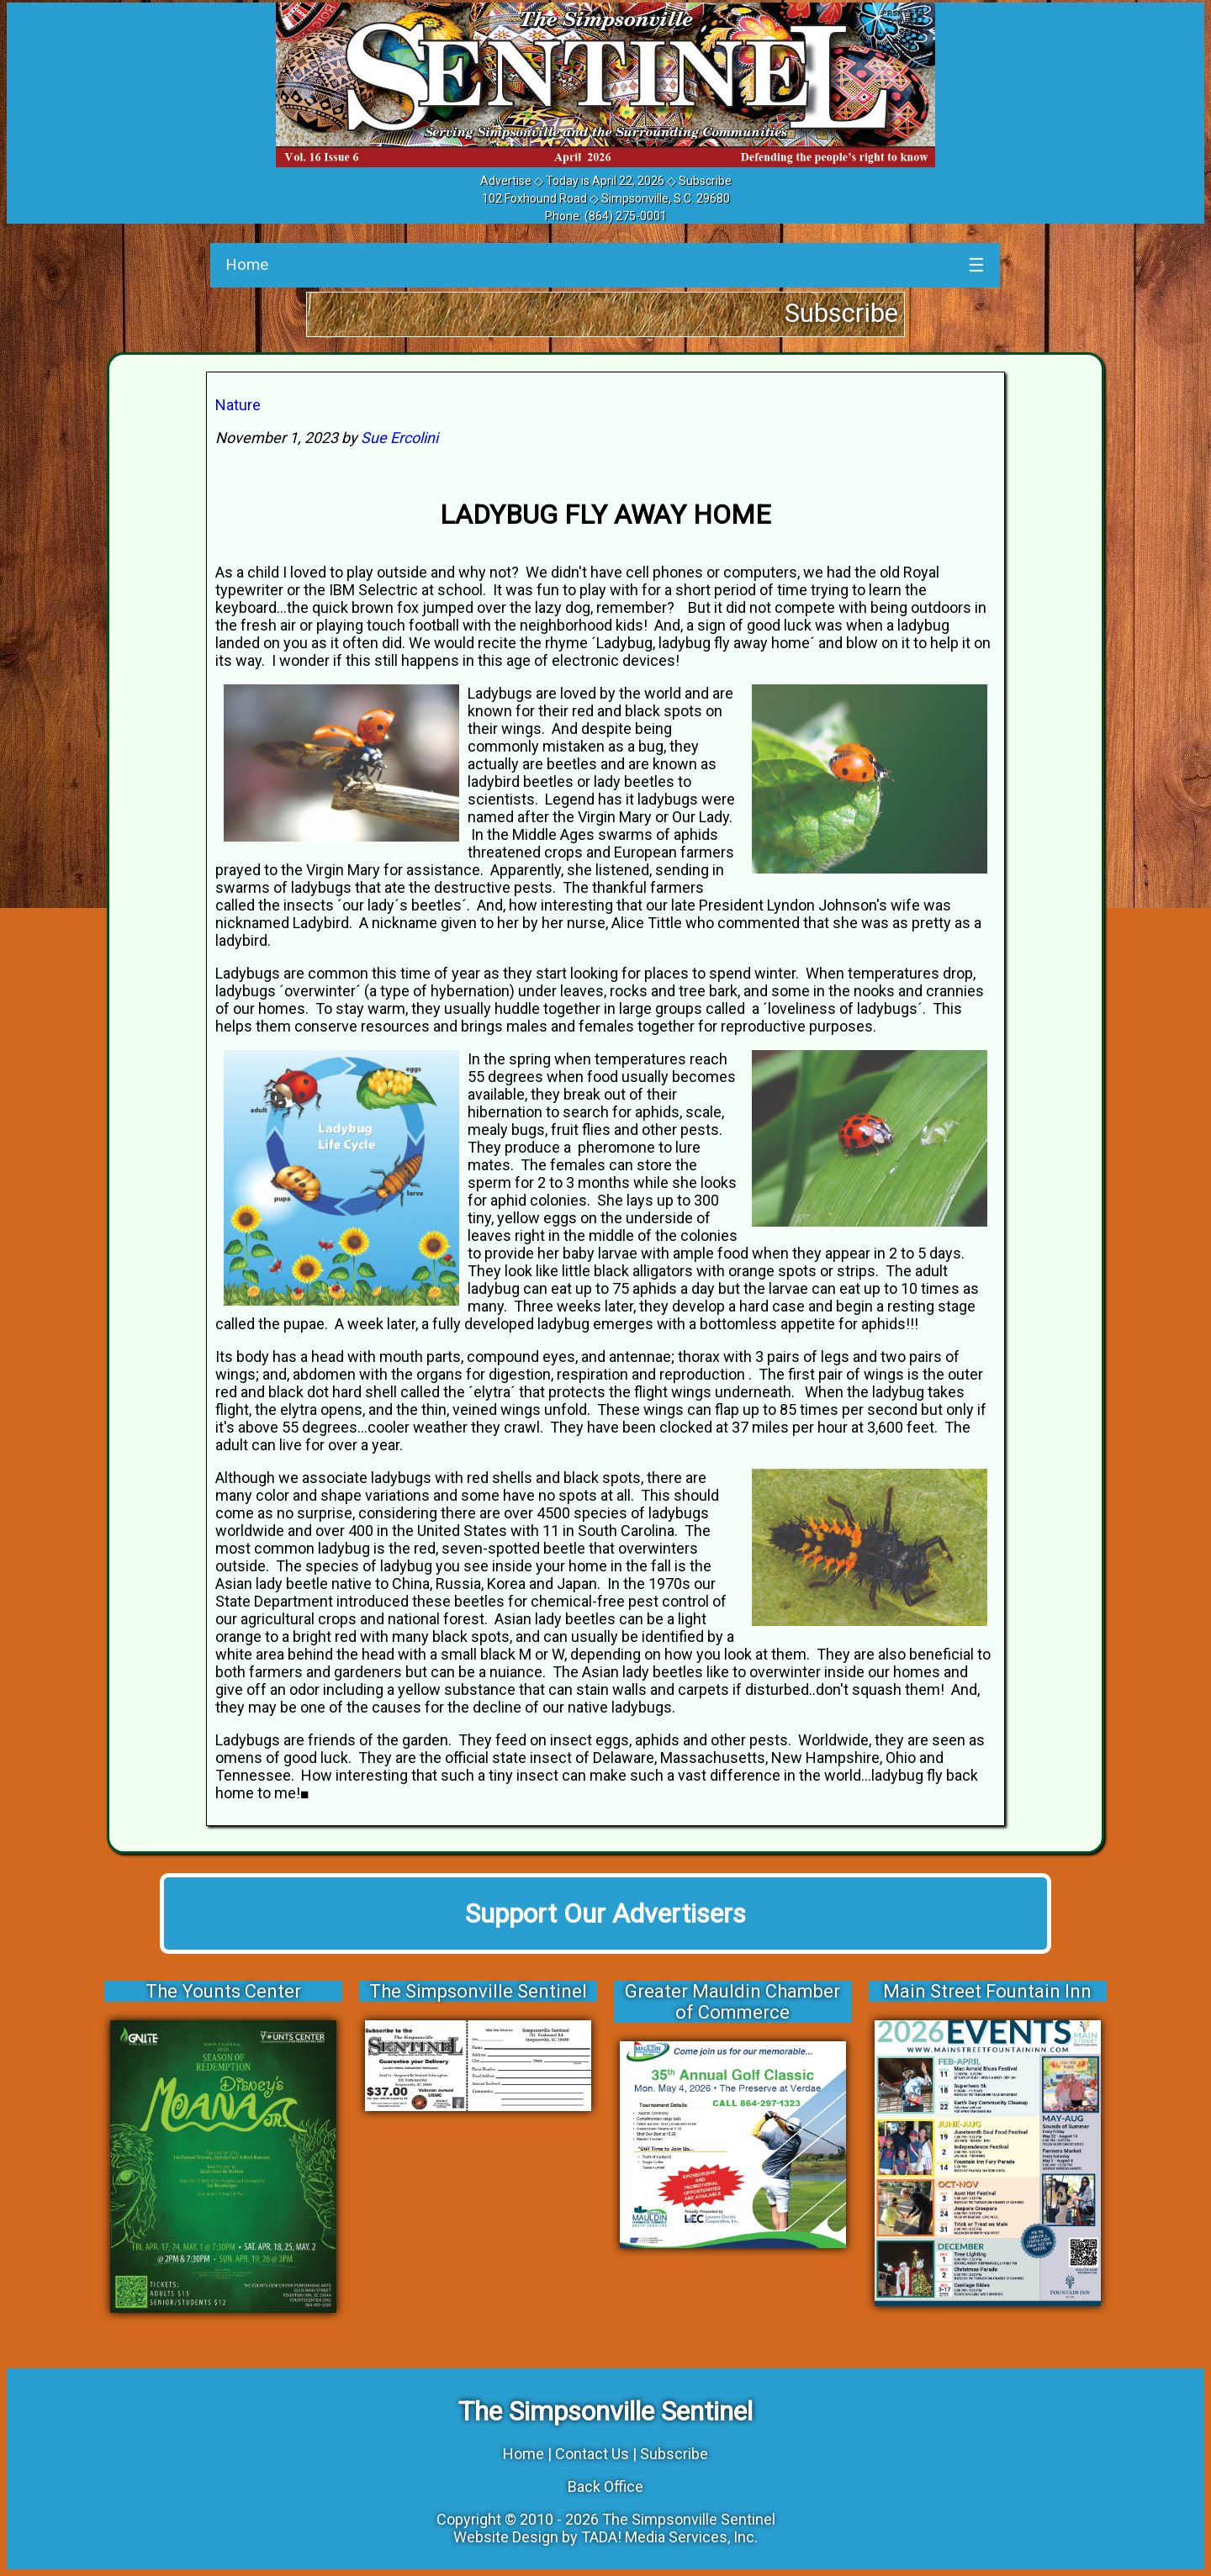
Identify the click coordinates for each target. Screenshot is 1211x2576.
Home (246, 264)
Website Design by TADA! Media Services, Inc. (605, 2537)
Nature (238, 405)
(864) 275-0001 (625, 216)
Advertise (505, 180)
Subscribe (705, 180)
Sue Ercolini (399, 437)
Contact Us (592, 2454)
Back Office (605, 2486)
